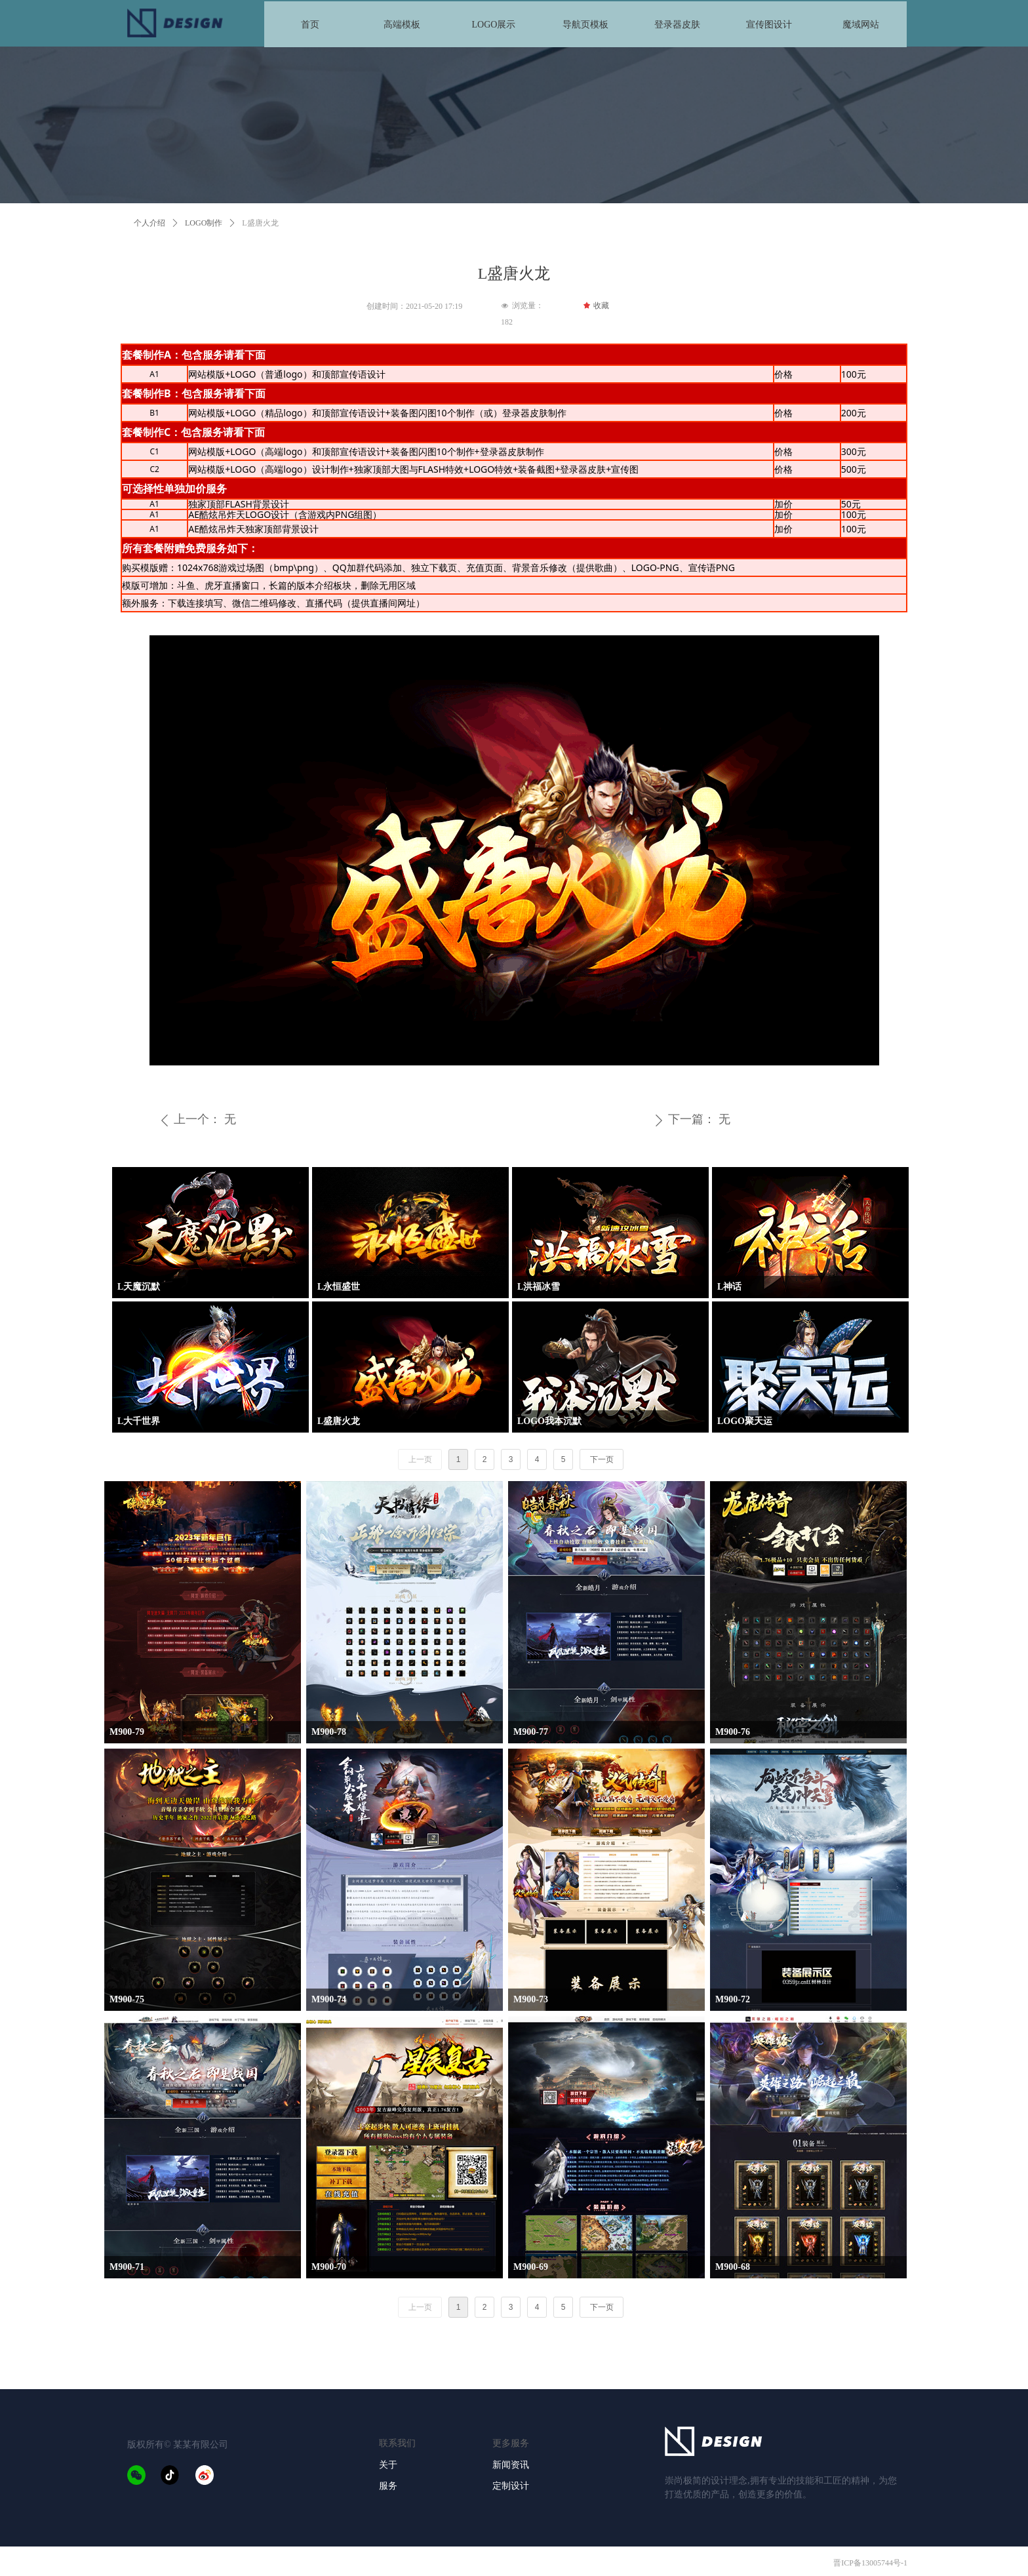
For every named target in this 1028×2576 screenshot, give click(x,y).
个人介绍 (149, 223)
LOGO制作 (203, 223)
